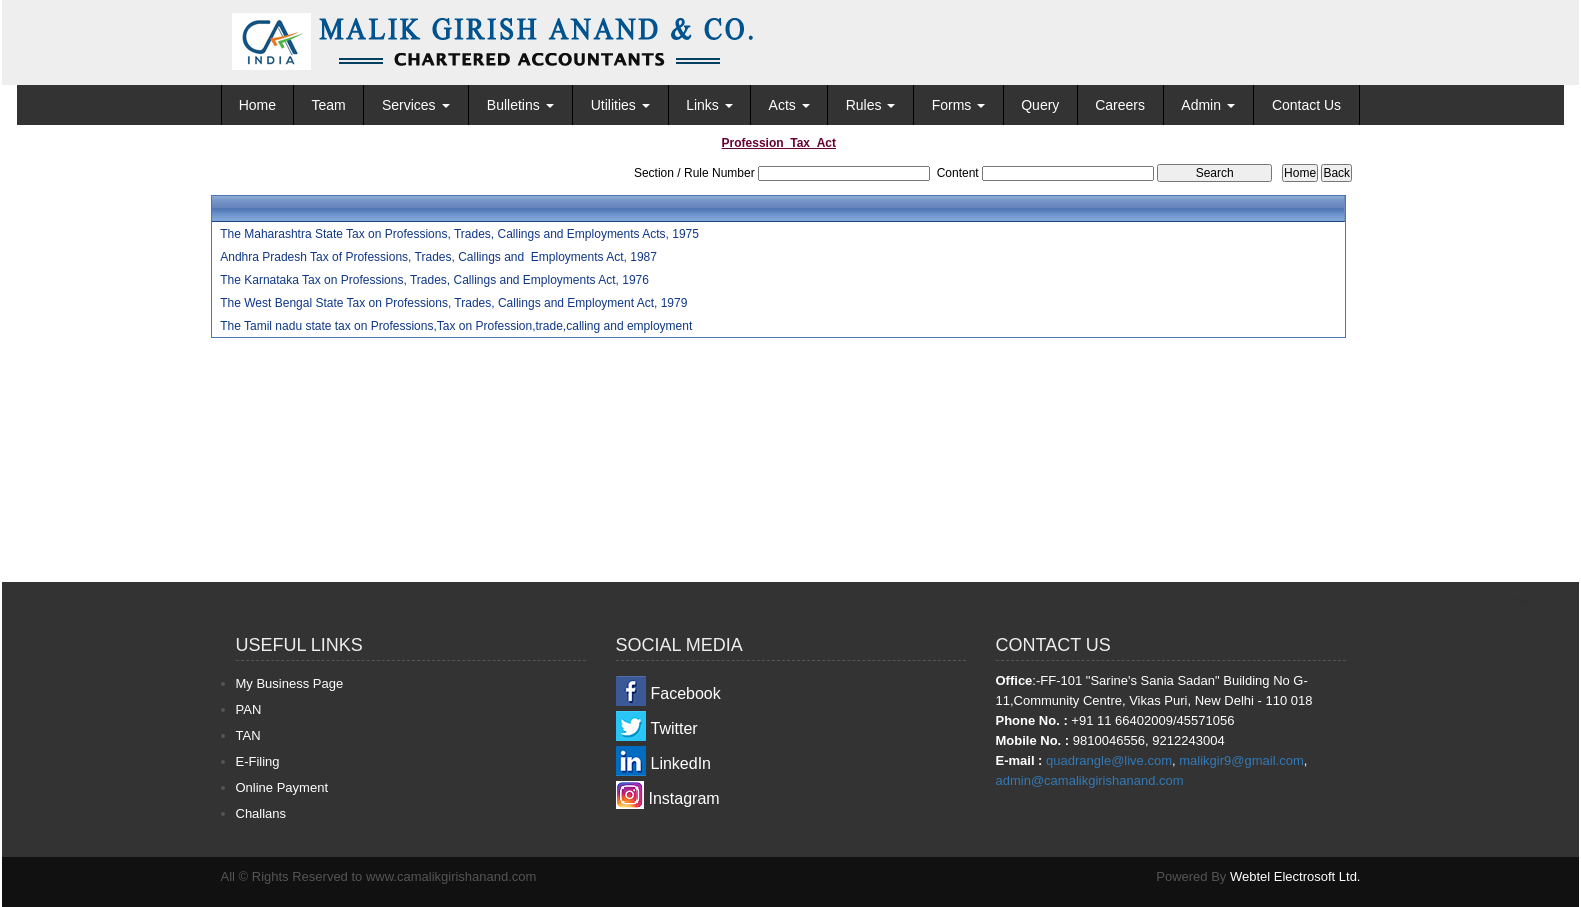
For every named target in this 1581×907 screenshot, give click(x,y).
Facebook (686, 693)
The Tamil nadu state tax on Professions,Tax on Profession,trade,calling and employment (456, 326)
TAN (248, 735)
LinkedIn (681, 763)
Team (328, 105)
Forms (959, 105)
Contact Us (1306, 105)
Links (709, 105)
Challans (261, 813)
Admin (1208, 105)
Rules (871, 105)
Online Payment (282, 787)
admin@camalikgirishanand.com (1090, 780)
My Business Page (290, 683)
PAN (249, 709)
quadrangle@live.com (1109, 760)
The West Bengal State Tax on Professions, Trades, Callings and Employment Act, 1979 (453, 303)
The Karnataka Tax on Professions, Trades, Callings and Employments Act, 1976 (434, 280)
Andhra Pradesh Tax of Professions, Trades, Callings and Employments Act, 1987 (438, 257)
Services (416, 105)
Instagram (684, 798)
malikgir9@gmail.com (1241, 760)
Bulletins (520, 105)
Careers (1120, 105)
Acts (789, 105)
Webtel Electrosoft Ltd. (1295, 876)
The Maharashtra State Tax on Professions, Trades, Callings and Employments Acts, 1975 (459, 234)
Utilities (620, 105)
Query (1040, 105)
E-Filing (258, 761)
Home (257, 105)
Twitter (674, 728)
